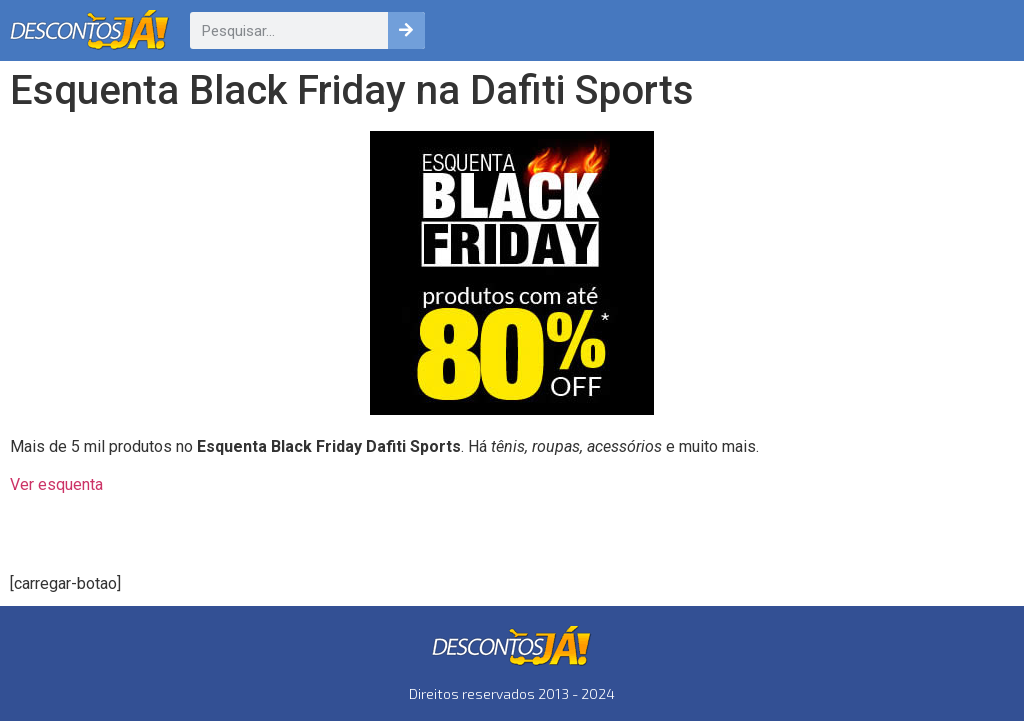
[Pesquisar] (406, 30)
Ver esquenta (56, 484)
